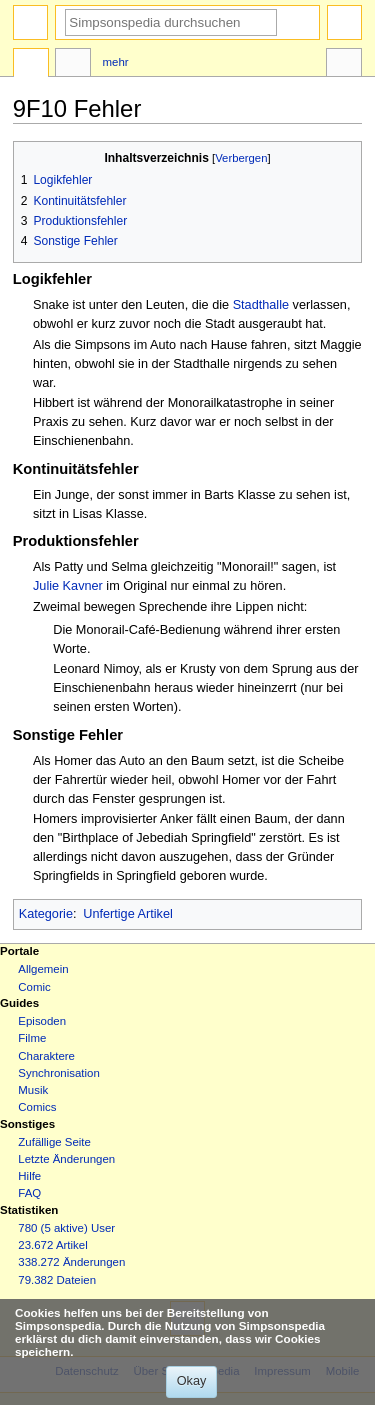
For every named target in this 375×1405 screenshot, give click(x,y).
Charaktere (46, 1056)
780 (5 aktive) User (66, 1228)
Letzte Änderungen (66, 1159)
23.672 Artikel (52, 1245)
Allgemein (43, 969)
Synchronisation (59, 1073)
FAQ (29, 1193)
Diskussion (73, 65)
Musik (33, 1090)
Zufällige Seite (54, 1142)
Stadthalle (261, 305)
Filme (32, 1038)
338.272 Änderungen (71, 1262)
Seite (31, 65)
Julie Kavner (68, 586)
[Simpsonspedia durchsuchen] (171, 22)
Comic (34, 987)
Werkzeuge (344, 65)
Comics (37, 1107)
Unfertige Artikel (128, 914)
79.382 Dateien (57, 1280)
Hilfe (29, 1176)
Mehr (116, 62)
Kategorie (46, 914)
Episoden (42, 1021)
